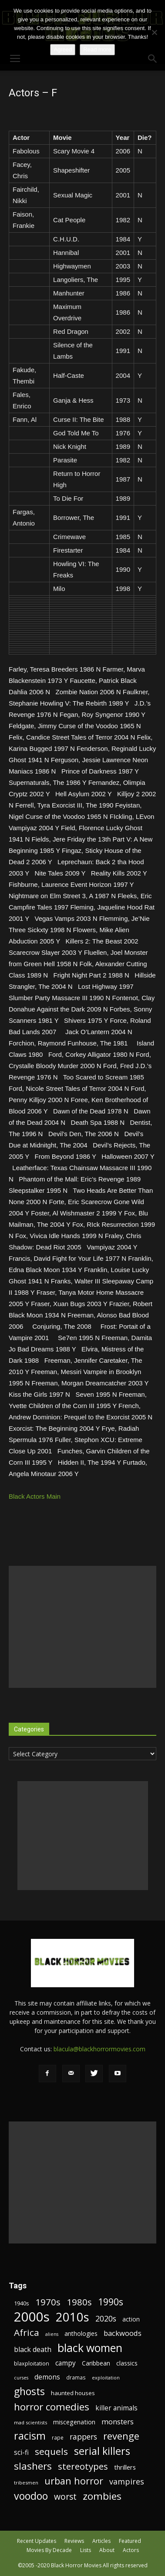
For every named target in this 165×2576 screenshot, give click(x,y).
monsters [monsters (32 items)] (117, 2421)
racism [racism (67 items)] (30, 2435)
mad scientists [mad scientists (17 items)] (30, 2422)
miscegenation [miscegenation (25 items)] (74, 2422)
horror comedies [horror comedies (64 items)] (51, 2406)
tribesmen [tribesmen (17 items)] (26, 2482)
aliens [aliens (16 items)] (51, 2334)
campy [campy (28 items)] (65, 2363)
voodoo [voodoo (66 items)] (31, 2496)
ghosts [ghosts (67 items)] (29, 2391)
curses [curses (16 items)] (21, 2378)
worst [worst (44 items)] (65, 2496)
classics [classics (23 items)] (127, 2363)
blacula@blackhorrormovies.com (99, 2049)
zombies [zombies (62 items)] (102, 2496)
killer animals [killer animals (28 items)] (116, 2408)
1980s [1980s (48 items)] (79, 2302)
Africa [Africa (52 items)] (26, 2332)
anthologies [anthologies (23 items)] (81, 2333)
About (106, 2550)
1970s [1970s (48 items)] (48, 2302)
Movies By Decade (49, 2550)
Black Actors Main (35, 1496)
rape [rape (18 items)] (58, 2437)
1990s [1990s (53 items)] (110, 2302)
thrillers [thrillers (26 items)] (125, 2467)
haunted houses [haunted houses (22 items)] (73, 2393)
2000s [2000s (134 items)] (32, 2316)
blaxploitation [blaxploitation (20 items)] (31, 2363)
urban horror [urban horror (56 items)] (73, 2480)
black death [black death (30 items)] (32, 2349)
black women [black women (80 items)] (89, 2347)
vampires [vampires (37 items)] (126, 2481)
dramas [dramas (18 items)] (76, 2377)
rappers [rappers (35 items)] (83, 2436)
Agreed (63, 49)
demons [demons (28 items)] (47, 2377)
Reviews (74, 2541)
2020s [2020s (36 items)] (105, 2318)
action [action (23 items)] (131, 2319)
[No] (154, 32)
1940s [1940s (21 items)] (21, 2303)
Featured (130, 2541)
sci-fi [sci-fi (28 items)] (21, 2452)
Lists (85, 2550)
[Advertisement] (82, 1627)
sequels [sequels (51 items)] (51, 2451)
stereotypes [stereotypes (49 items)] (83, 2466)
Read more (97, 49)
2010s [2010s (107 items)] (72, 2316)
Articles (101, 2541)
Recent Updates (36, 2541)
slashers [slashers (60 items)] (33, 2466)
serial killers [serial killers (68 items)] (102, 2451)
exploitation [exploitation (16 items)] (106, 2378)
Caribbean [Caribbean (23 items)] (96, 2363)
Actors (131, 2550)
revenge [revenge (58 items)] (121, 2435)
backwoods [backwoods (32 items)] (122, 2333)
